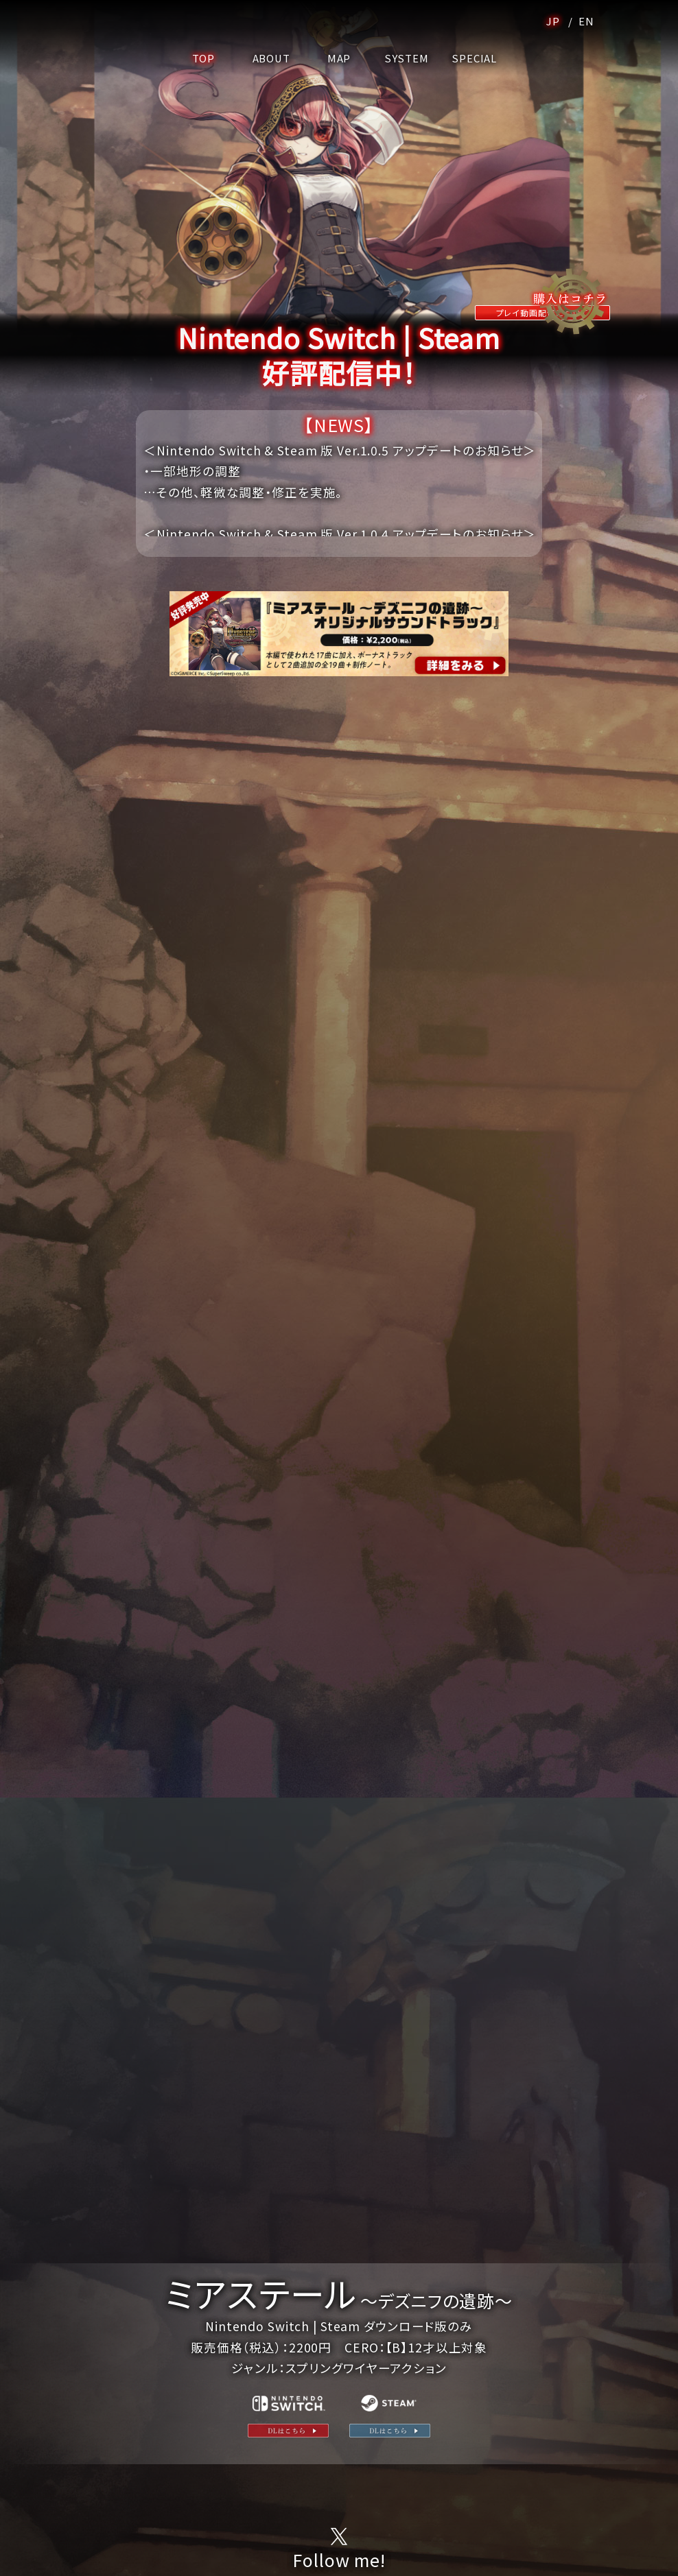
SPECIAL (474, 58)
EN (584, 21)
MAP (339, 58)
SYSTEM (406, 58)
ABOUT (271, 58)
